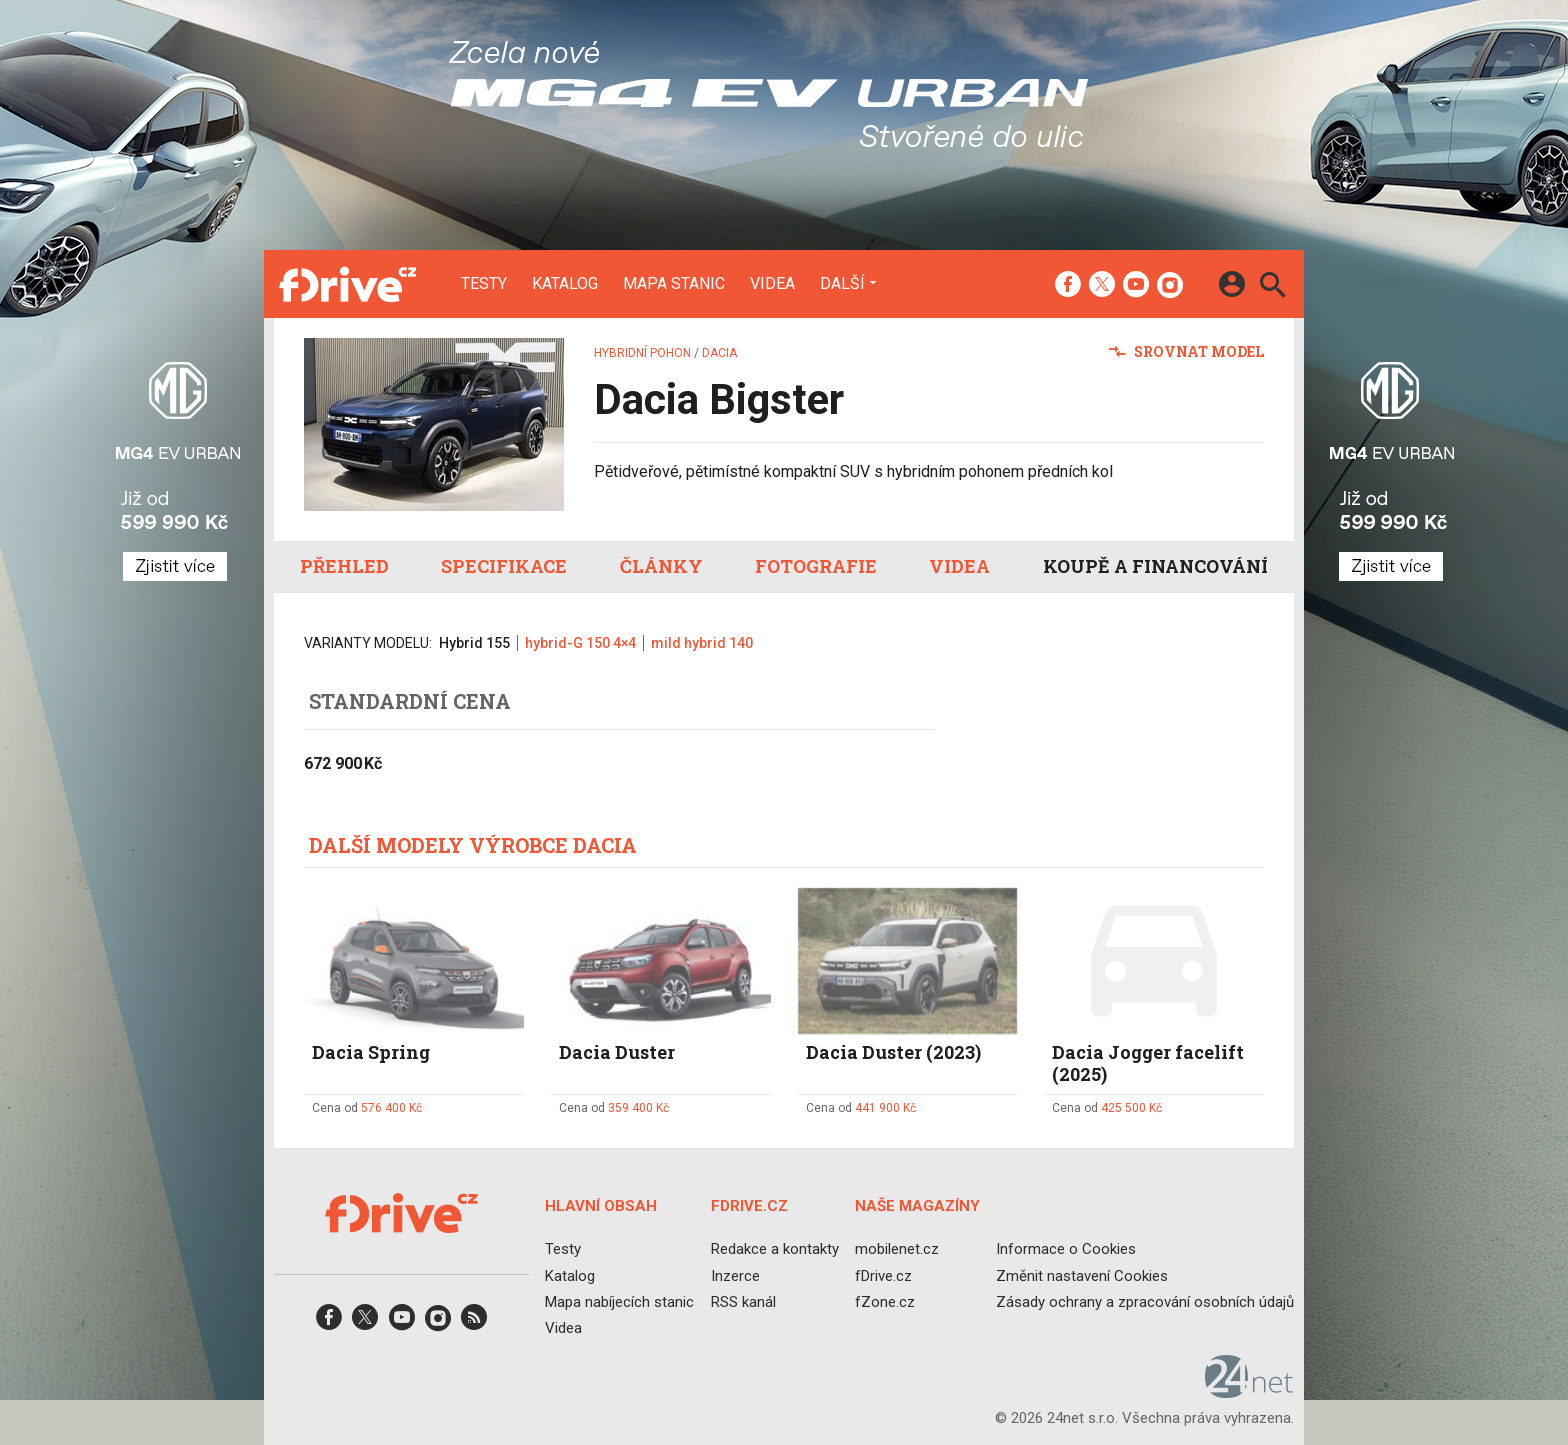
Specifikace (504, 566)
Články (661, 566)
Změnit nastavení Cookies (1082, 1275)
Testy (484, 284)
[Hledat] (1272, 287)
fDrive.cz (883, 1275)
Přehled (344, 566)
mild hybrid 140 (702, 643)
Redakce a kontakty (775, 1249)
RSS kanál (743, 1301)
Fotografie (816, 566)
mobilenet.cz (897, 1249)
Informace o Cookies (1066, 1249)
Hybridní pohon (642, 353)
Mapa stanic (674, 284)
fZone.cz (885, 1301)
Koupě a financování (1155, 566)
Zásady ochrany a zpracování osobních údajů (1145, 1301)
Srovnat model (1186, 351)
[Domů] (347, 284)
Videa (772, 284)
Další (842, 283)
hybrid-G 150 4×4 (580, 643)
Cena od (367, 1108)
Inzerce (735, 1275)
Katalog (565, 284)
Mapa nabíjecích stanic (619, 1301)
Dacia (719, 353)
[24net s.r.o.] (1249, 1391)
